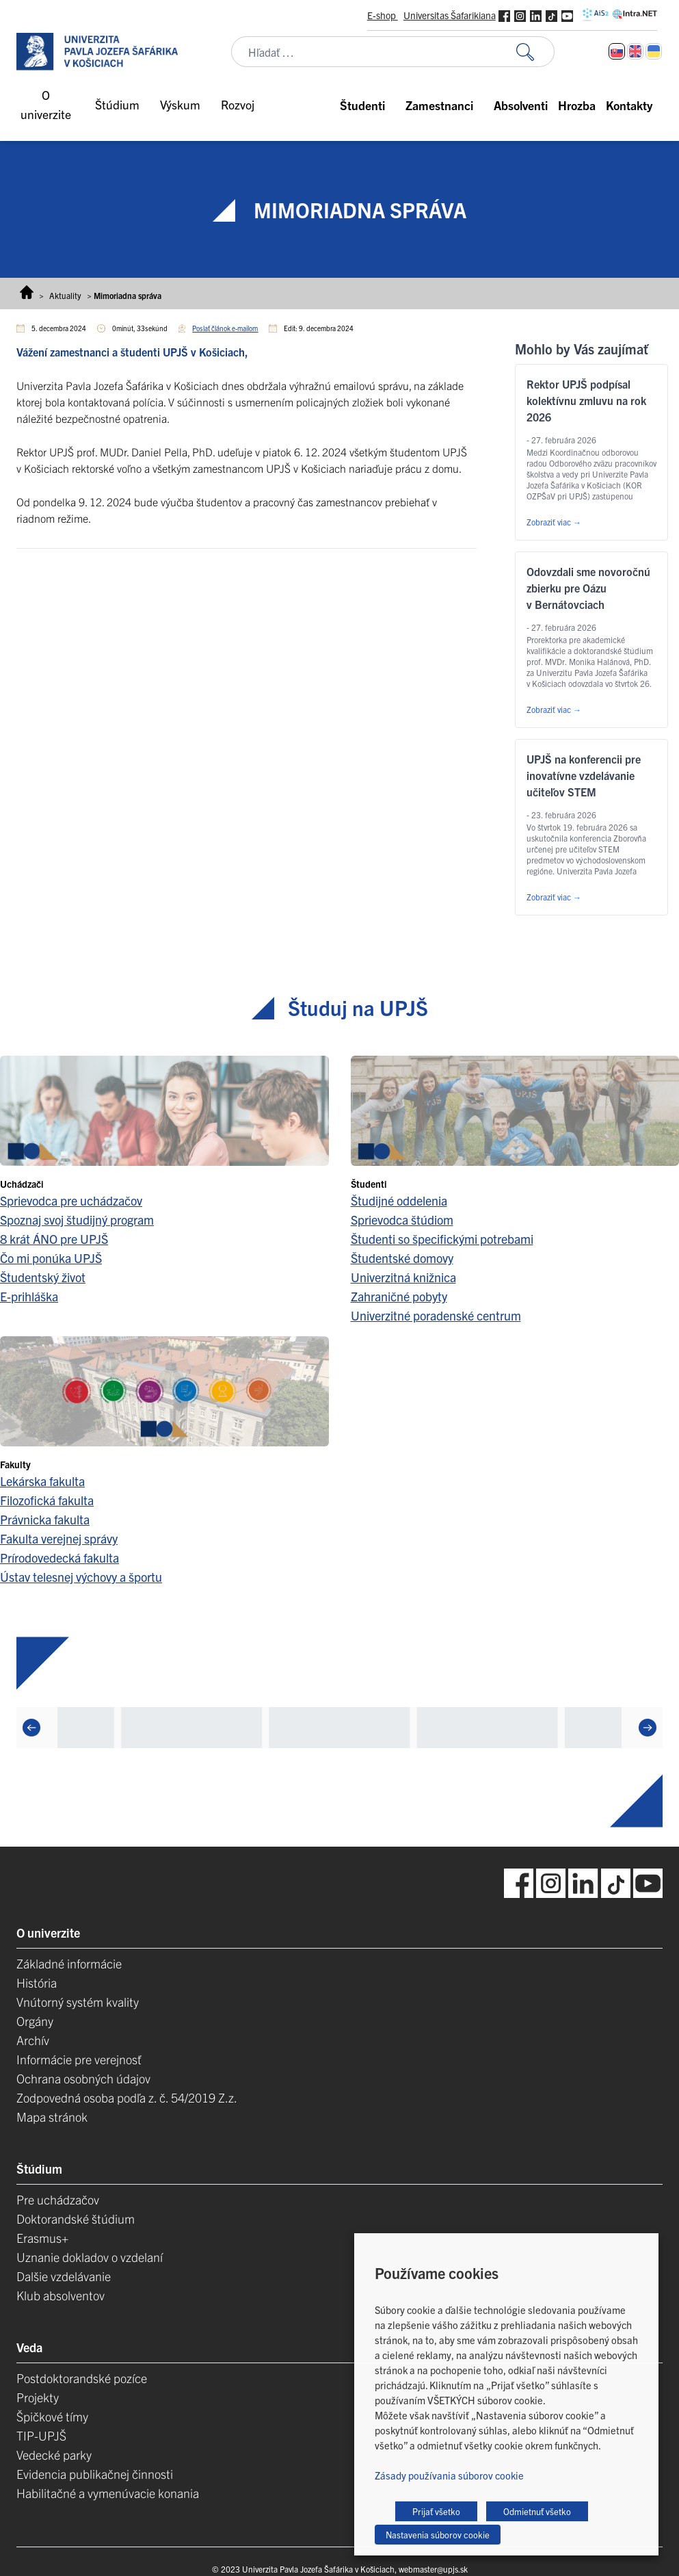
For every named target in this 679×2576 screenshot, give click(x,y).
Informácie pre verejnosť (79, 2059)
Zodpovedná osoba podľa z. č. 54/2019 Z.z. (126, 2097)
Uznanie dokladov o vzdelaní (89, 2257)
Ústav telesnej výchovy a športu (81, 1577)
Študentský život (42, 1277)
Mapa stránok (52, 2116)
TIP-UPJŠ (41, 2435)
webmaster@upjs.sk (433, 2569)
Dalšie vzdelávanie (63, 2276)
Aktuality (65, 295)
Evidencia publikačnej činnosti (94, 2474)
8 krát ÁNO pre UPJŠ (54, 1239)
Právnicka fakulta (45, 1519)
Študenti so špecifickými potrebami (442, 1239)
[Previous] (31, 1727)
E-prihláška (29, 1296)
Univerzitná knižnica (403, 1277)
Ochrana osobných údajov (83, 2078)
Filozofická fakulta (47, 1500)
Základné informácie (69, 1963)
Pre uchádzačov (57, 2199)
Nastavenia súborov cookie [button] (438, 2534)
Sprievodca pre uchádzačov (71, 1200)
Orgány (34, 2021)
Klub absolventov (60, 2295)
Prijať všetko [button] (436, 2511)
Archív (32, 2040)
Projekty (37, 2397)
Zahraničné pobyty (399, 1296)
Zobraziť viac (554, 522)
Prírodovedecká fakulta (59, 1557)
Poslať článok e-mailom (225, 328)
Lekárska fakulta (42, 1481)
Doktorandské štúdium (75, 2218)
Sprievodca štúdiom (402, 1219)
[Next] (647, 1727)
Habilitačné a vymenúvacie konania (107, 2493)
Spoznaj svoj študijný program (77, 1219)
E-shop (382, 15)
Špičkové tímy (52, 2416)
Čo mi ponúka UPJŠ (51, 1258)
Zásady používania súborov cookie (449, 2475)
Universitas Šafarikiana (449, 15)
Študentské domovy (402, 1258)
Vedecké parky (54, 2454)
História (36, 1982)
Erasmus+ (42, 2238)
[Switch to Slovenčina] (616, 51)
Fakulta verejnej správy (59, 1538)
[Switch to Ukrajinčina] (653, 51)
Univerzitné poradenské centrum (436, 1315)
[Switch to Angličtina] (635, 51)
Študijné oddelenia (399, 1200)
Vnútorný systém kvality (77, 2001)
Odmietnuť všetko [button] (537, 2511)
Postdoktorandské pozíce (81, 2378)
